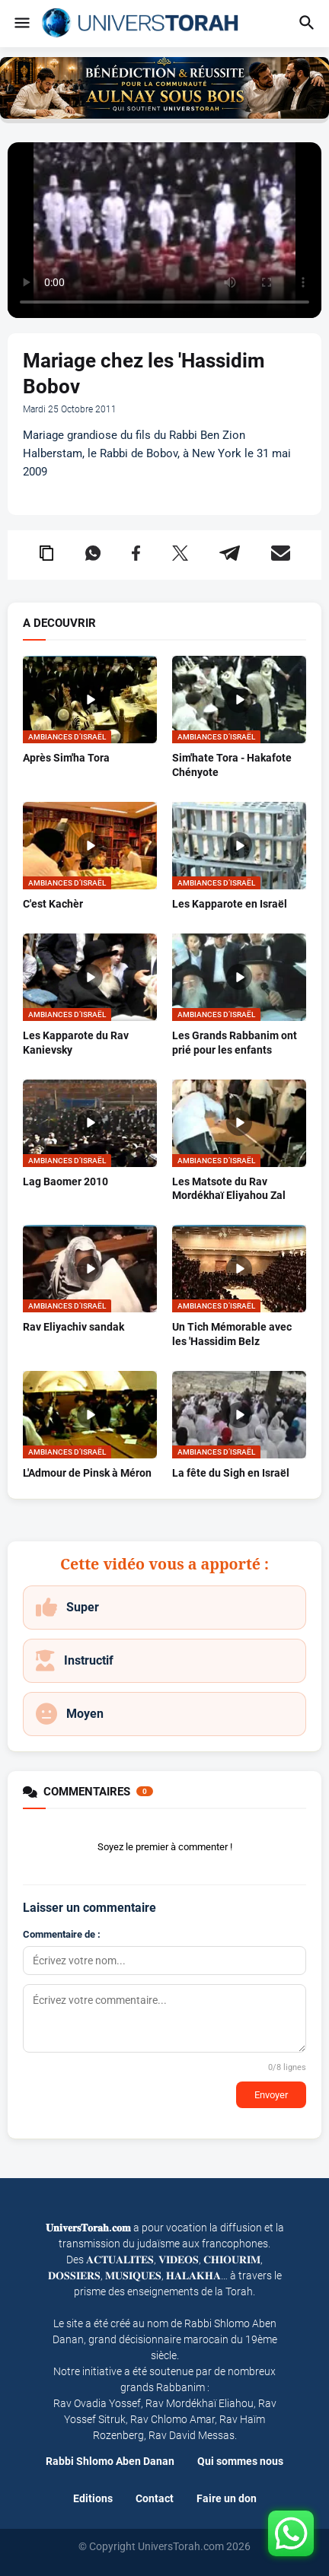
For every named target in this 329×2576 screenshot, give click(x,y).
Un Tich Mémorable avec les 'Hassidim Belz (232, 1334)
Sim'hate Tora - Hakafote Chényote (232, 765)
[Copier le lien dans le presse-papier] (46, 555)
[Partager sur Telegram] (229, 555)
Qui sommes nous (240, 2461)
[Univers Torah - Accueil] (145, 23)
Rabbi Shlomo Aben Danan (110, 2461)
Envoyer (271, 2095)
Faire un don (226, 2498)
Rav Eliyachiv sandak (73, 1327)
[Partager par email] (280, 555)
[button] (21, 24)
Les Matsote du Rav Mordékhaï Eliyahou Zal (229, 1188)
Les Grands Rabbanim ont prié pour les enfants (234, 1042)
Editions (93, 2498)
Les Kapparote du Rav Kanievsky (76, 1042)
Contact (155, 2498)
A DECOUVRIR (59, 623)
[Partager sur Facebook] (136, 555)
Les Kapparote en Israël (229, 904)
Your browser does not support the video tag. (164, 230)
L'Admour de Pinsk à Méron (87, 1473)
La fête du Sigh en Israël (230, 1473)
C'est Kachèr (53, 904)
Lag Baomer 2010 (65, 1181)
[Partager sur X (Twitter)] (180, 555)
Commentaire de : (62, 1934)
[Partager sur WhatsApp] (93, 555)
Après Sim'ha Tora (66, 758)
